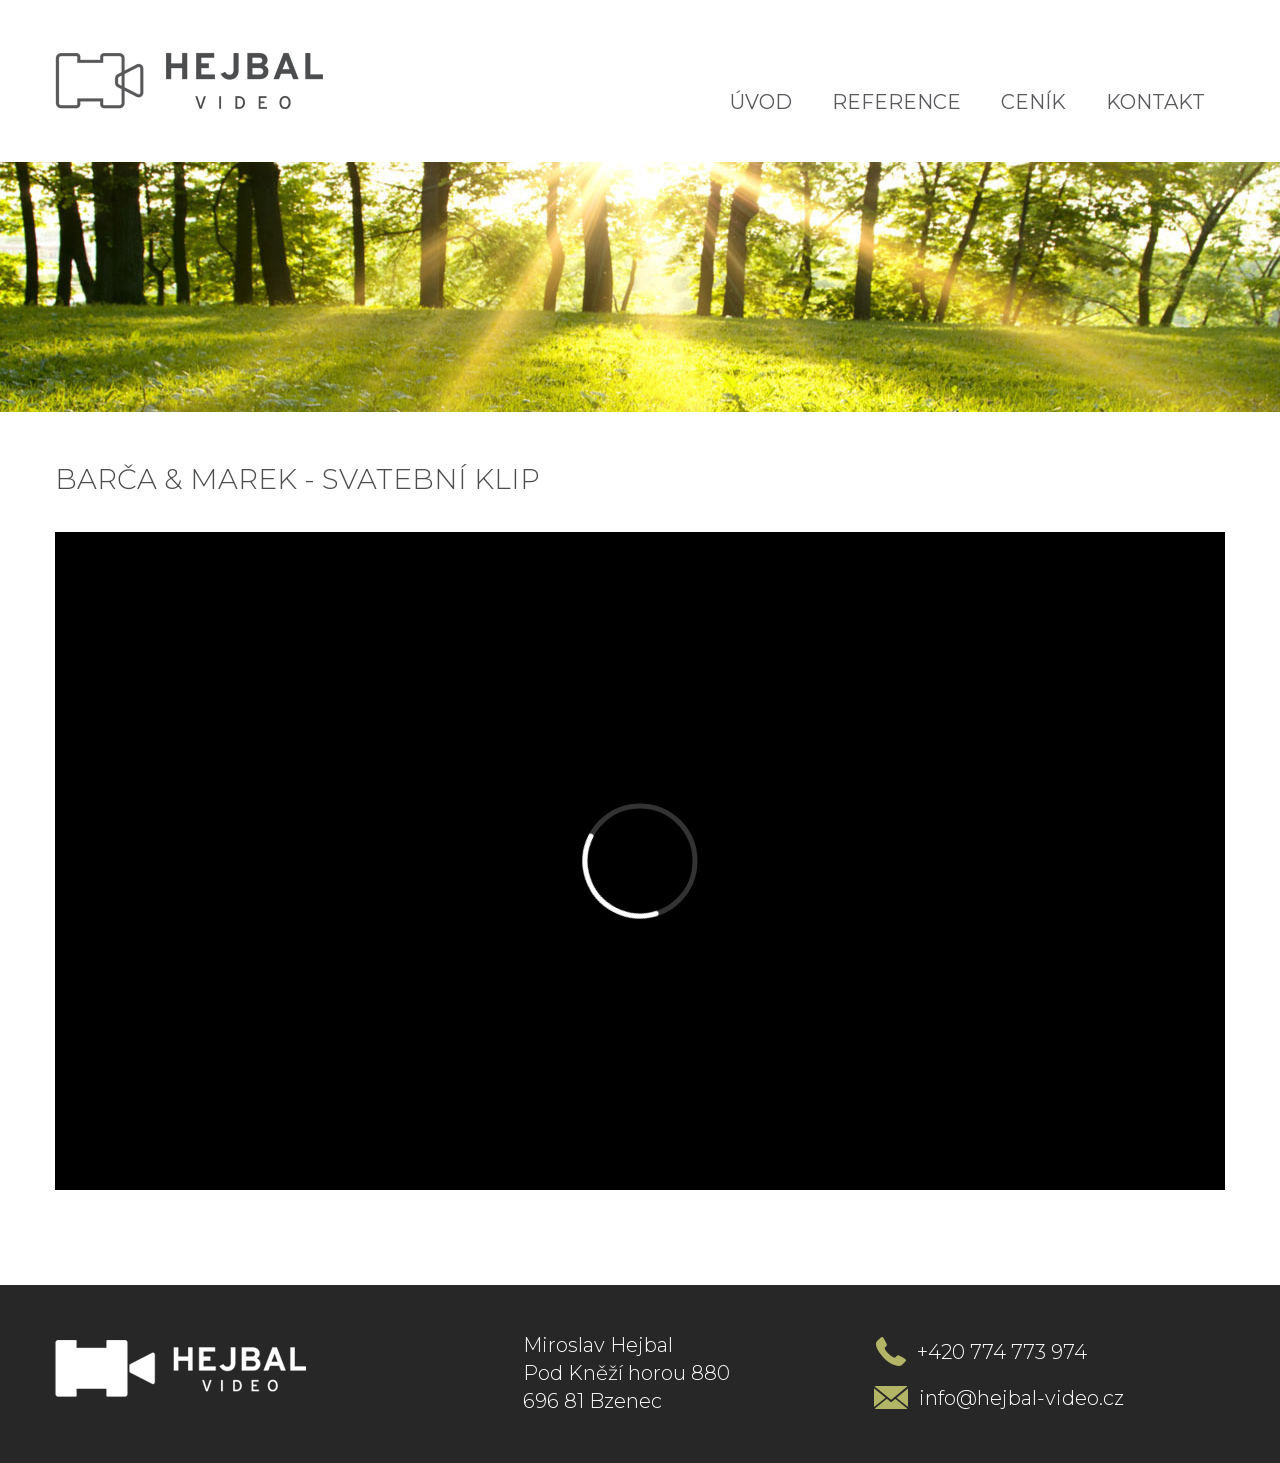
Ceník (1033, 102)
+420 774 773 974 (1002, 1352)
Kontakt (1155, 102)
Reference (896, 102)
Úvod (761, 102)
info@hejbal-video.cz (1021, 1398)
